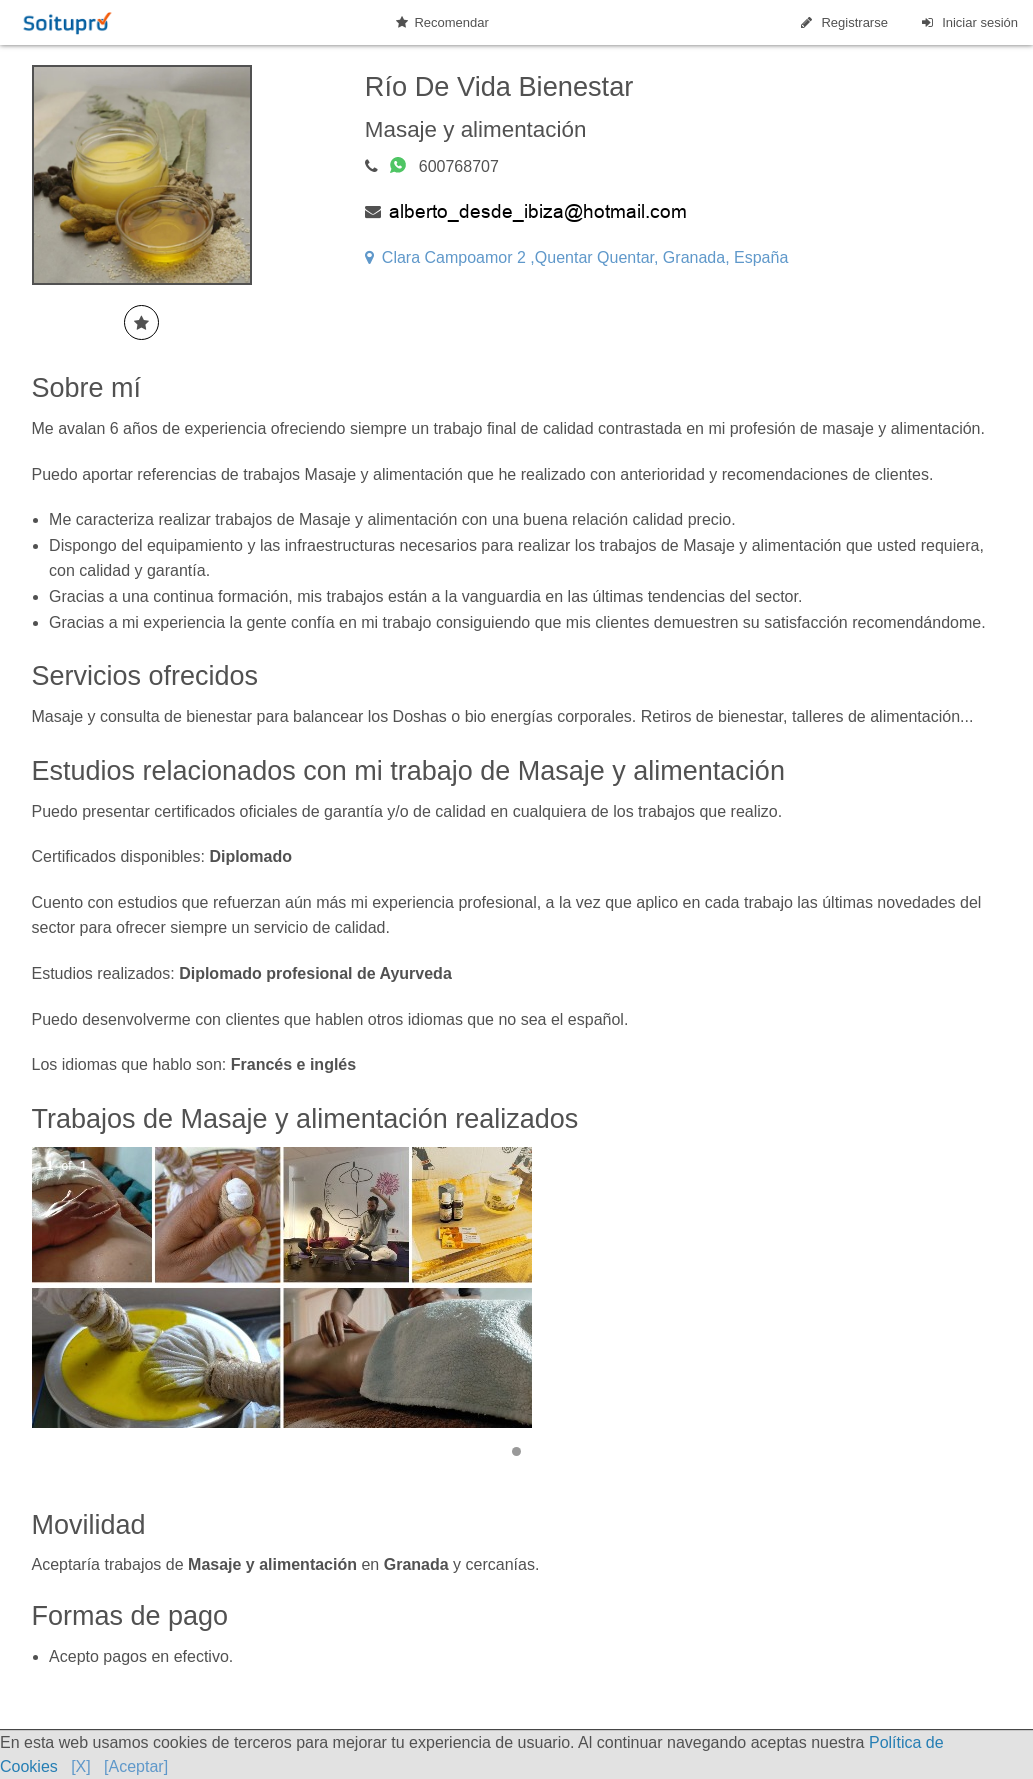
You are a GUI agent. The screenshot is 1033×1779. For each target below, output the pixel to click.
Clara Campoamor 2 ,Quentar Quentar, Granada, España (576, 257)
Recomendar (442, 22)
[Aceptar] (136, 1766)
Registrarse (843, 22)
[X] (81, 1766)
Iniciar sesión (968, 22)
